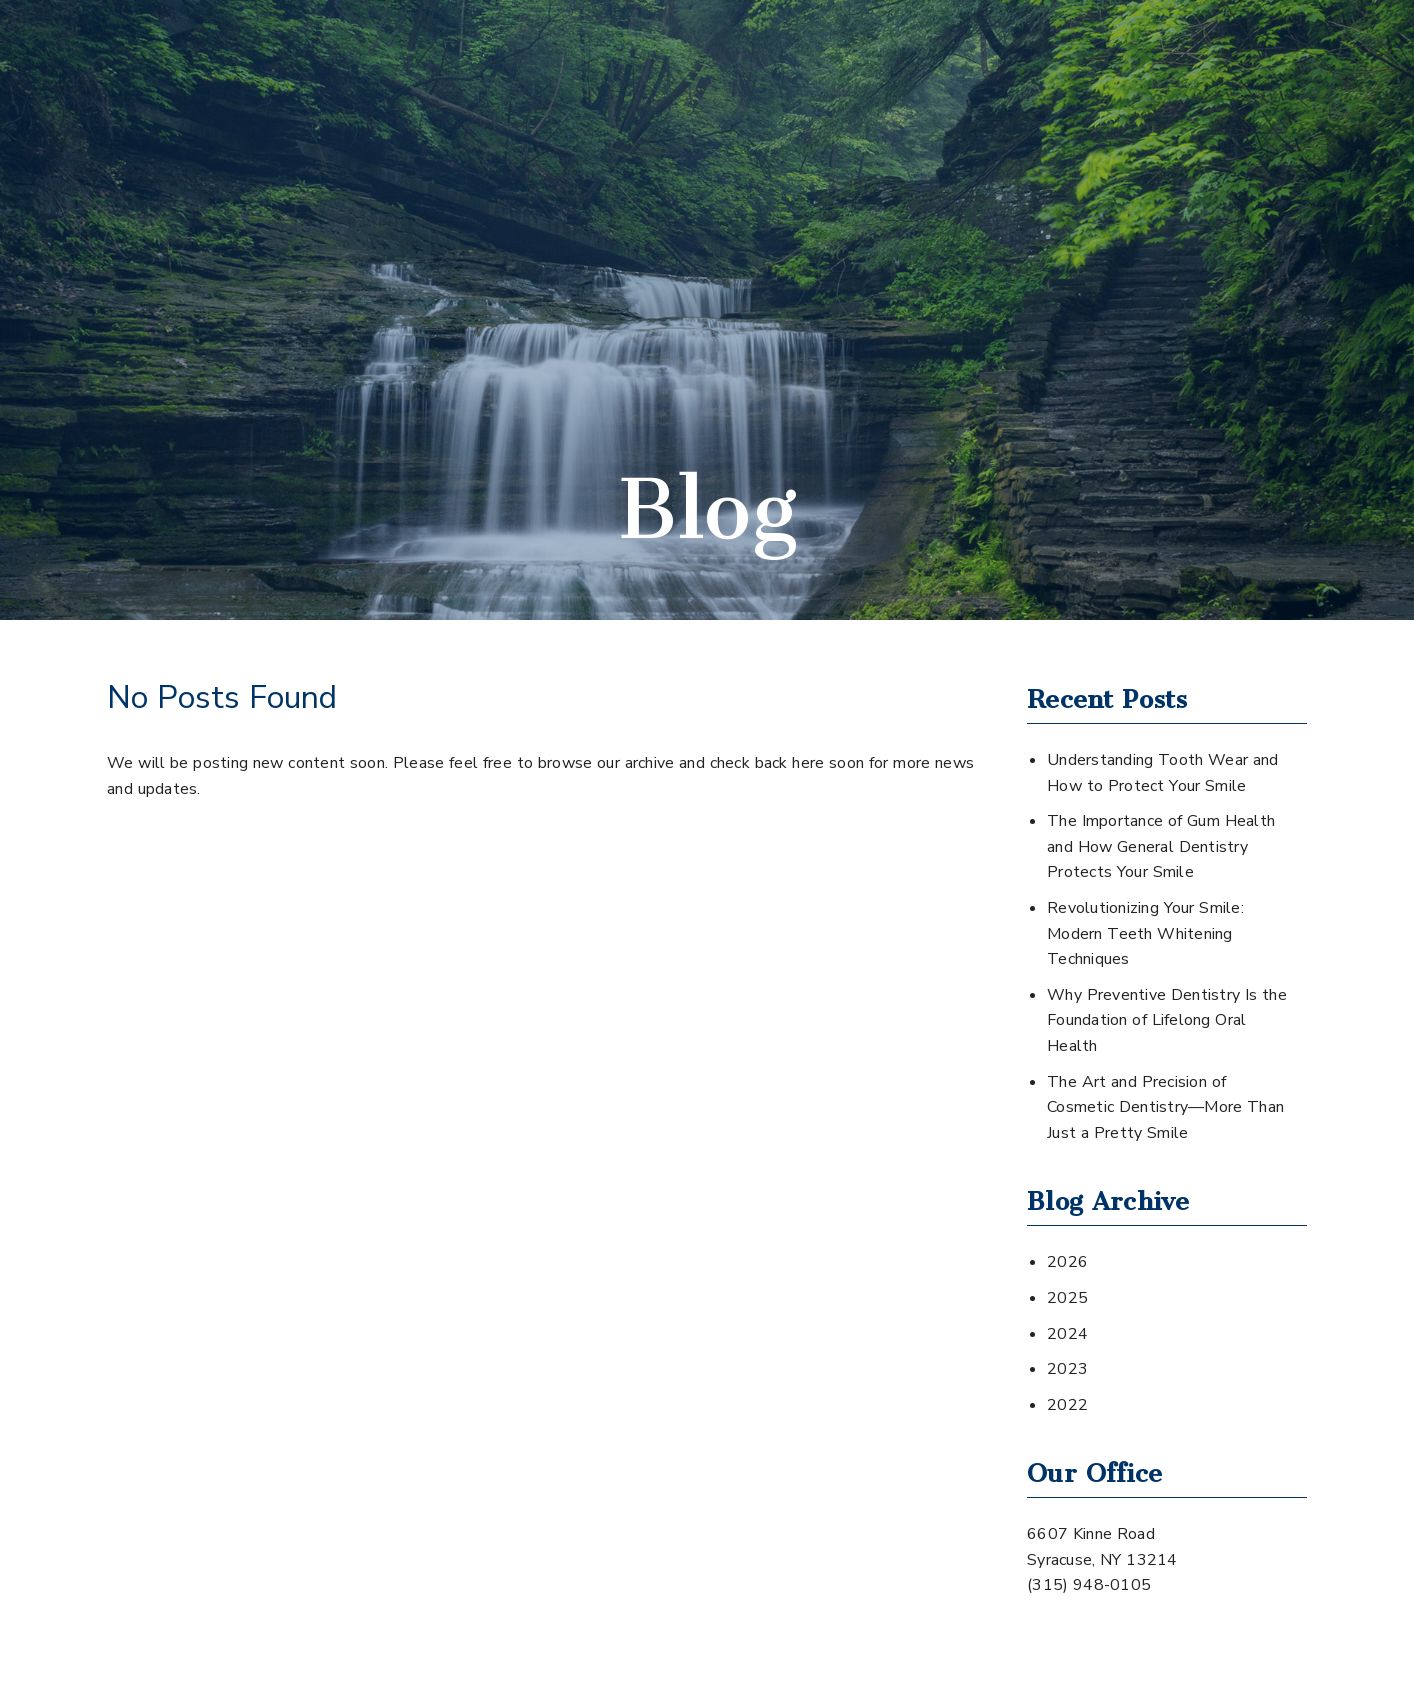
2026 (1067, 1262)
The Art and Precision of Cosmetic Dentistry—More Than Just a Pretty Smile (1165, 1107)
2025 (1067, 1298)
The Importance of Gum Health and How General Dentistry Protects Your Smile (1161, 846)
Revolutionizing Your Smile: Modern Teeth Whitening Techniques (1145, 933)
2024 (1067, 1334)
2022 (1067, 1405)
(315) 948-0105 (1089, 1585)
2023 (1067, 1369)
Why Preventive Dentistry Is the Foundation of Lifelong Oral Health (1167, 1020)
